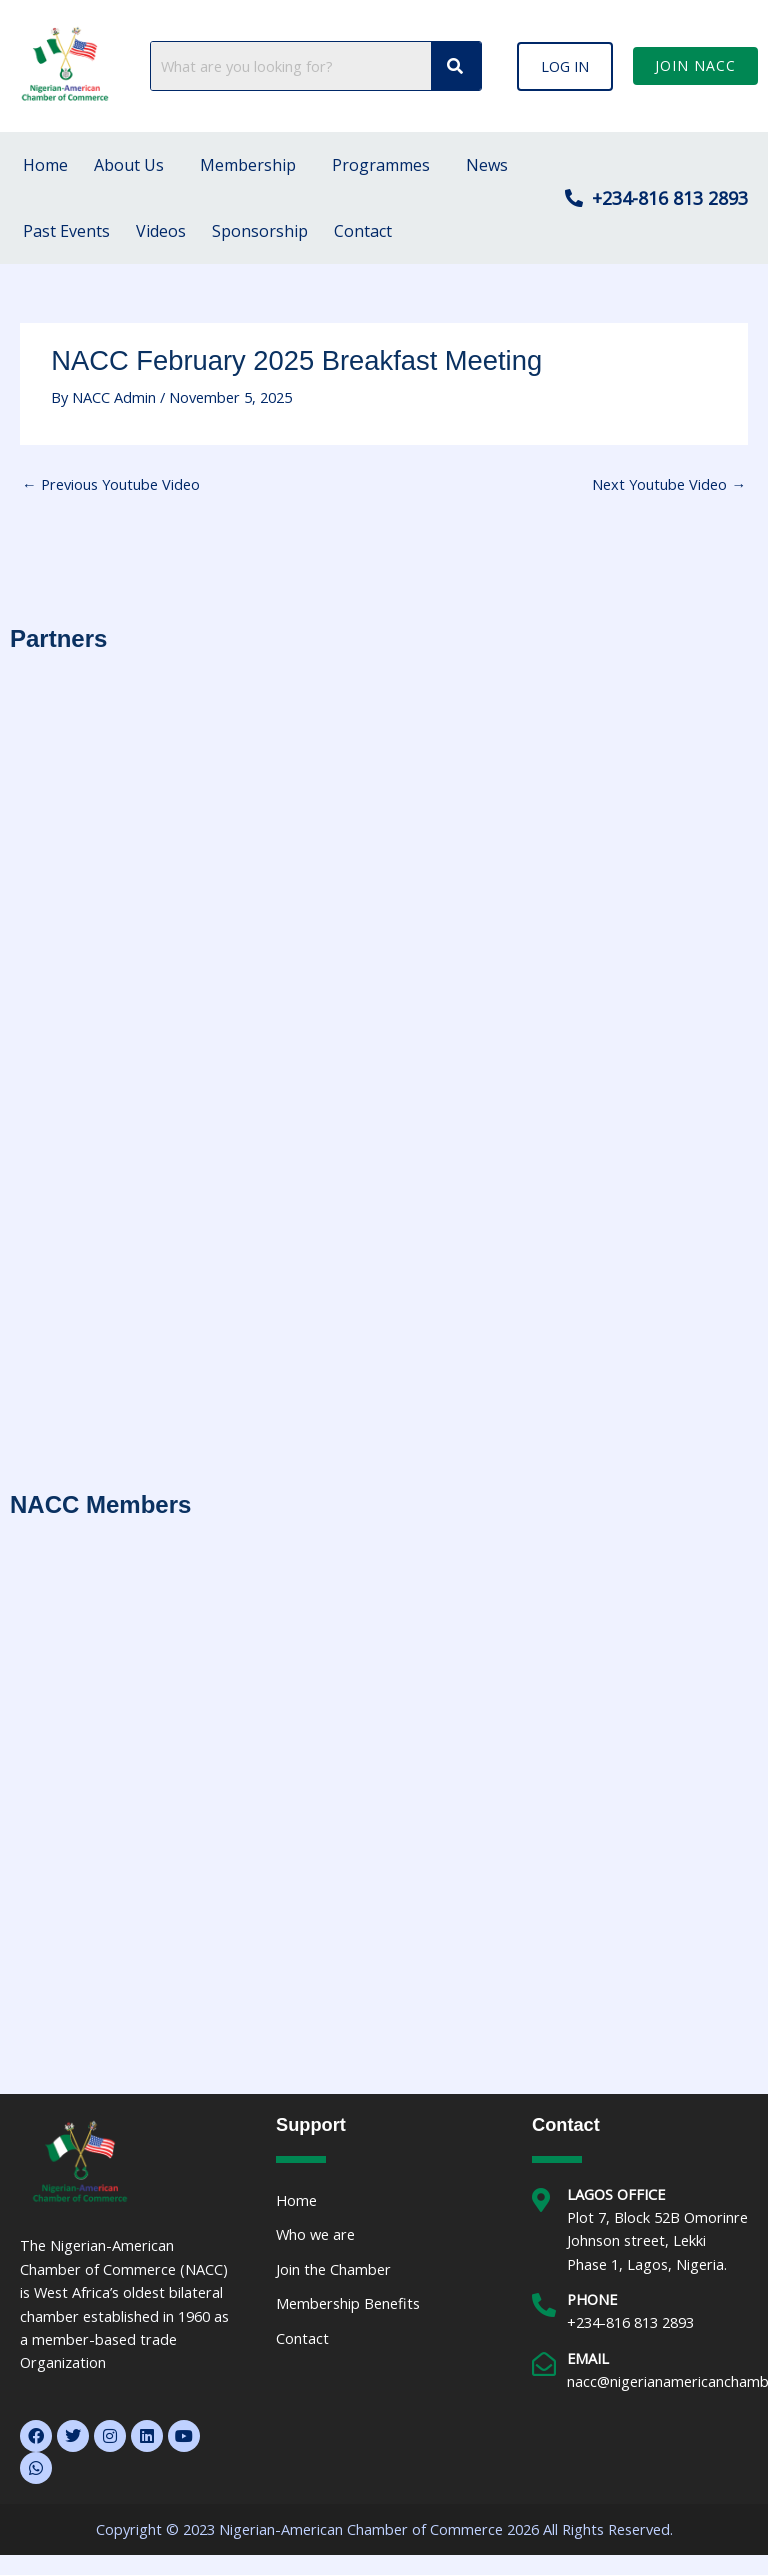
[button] (565, 66)
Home (45, 165)
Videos (161, 231)
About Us (129, 165)
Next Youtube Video (669, 484)
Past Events (66, 231)
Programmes (381, 165)
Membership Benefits (348, 2303)
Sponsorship (260, 231)
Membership (248, 165)
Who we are (315, 2234)
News (487, 165)
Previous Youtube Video (111, 484)
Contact (363, 231)
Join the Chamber (333, 2269)
